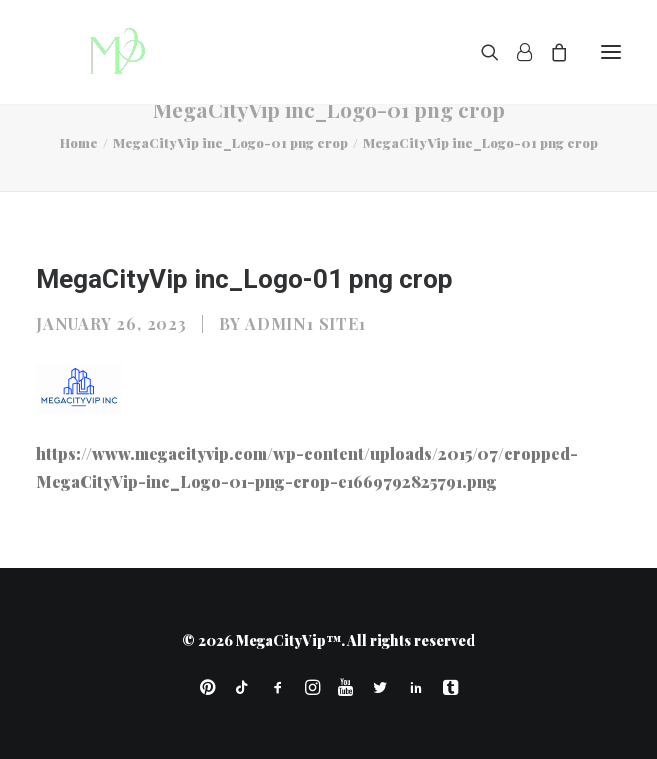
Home (79, 142)
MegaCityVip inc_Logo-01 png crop (230, 142)
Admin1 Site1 (305, 323)
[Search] (481, 52)
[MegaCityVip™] (111, 52)
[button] (611, 52)
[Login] (515, 52)
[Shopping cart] (550, 52)
